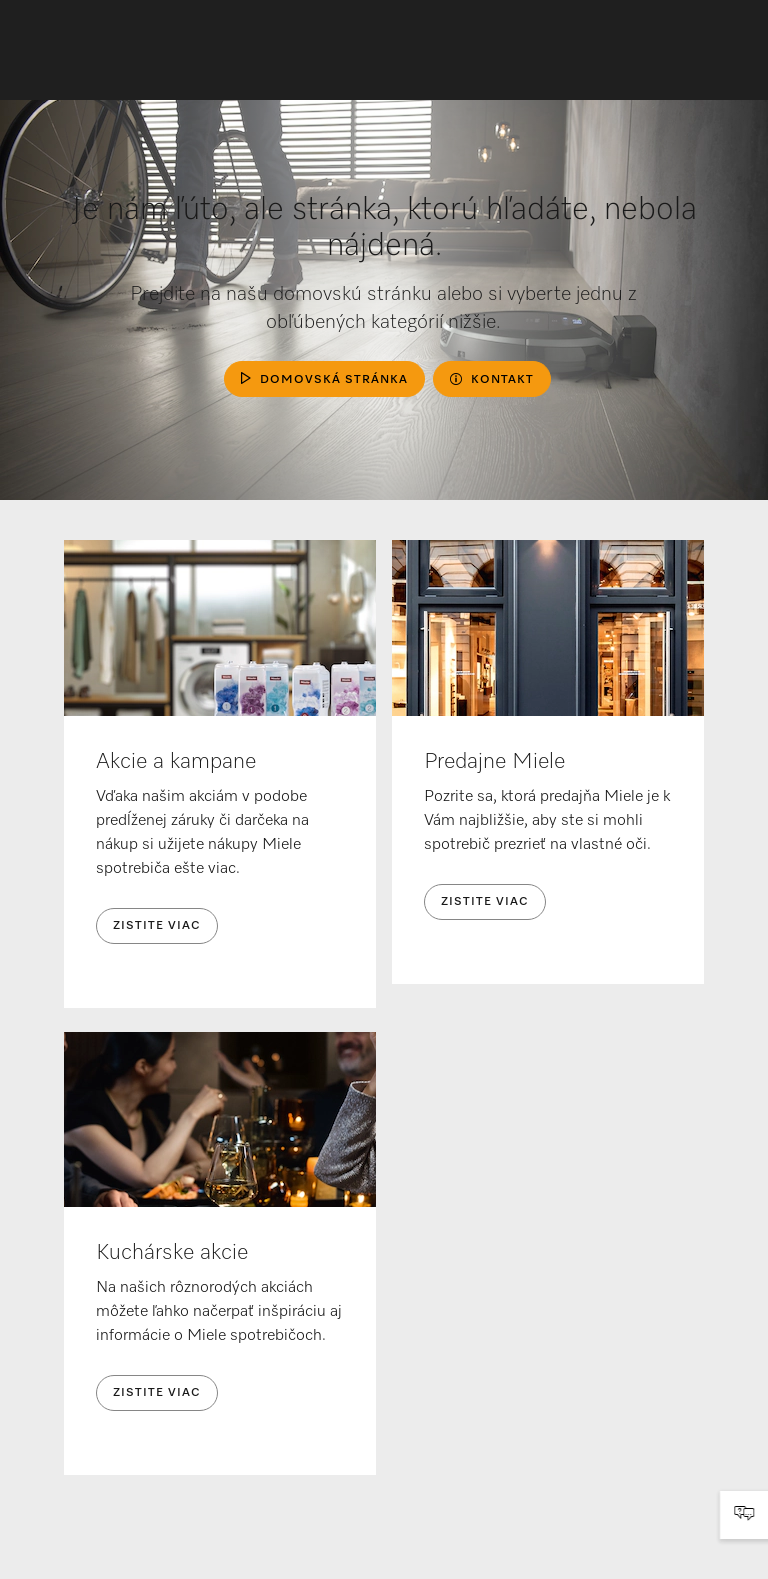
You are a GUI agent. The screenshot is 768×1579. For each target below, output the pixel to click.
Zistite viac (157, 926)
